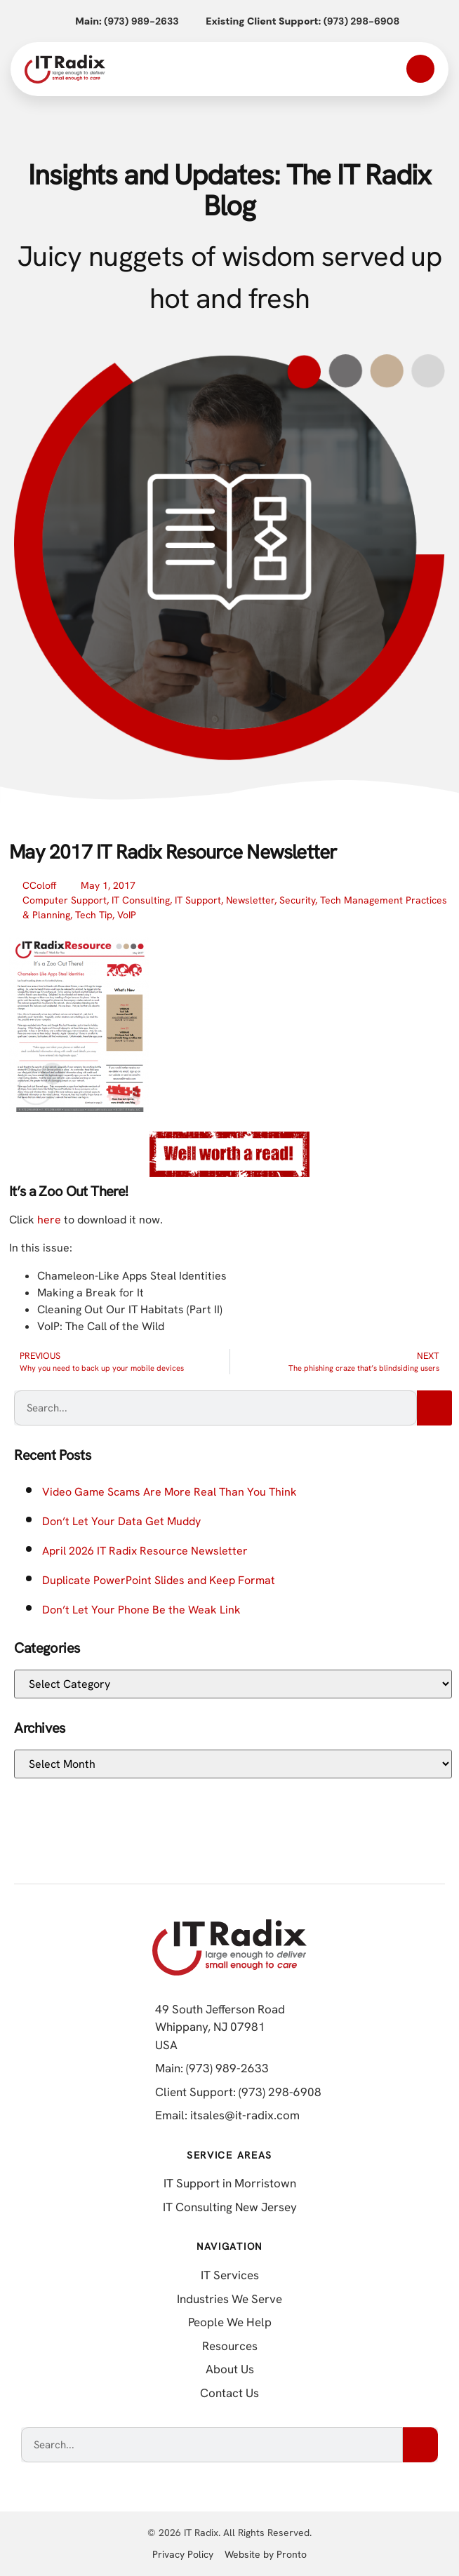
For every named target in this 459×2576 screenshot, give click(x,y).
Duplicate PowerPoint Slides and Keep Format (158, 1580)
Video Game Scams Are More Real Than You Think (169, 1491)
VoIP (126, 914)
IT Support (198, 900)
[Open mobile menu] (420, 69)
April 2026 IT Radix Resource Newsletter (145, 1550)
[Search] (434, 1407)
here (49, 1219)
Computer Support (64, 900)
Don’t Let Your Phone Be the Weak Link (141, 1609)
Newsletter (250, 900)
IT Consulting (141, 900)
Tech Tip (93, 914)
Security (297, 900)
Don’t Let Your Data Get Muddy (121, 1521)
